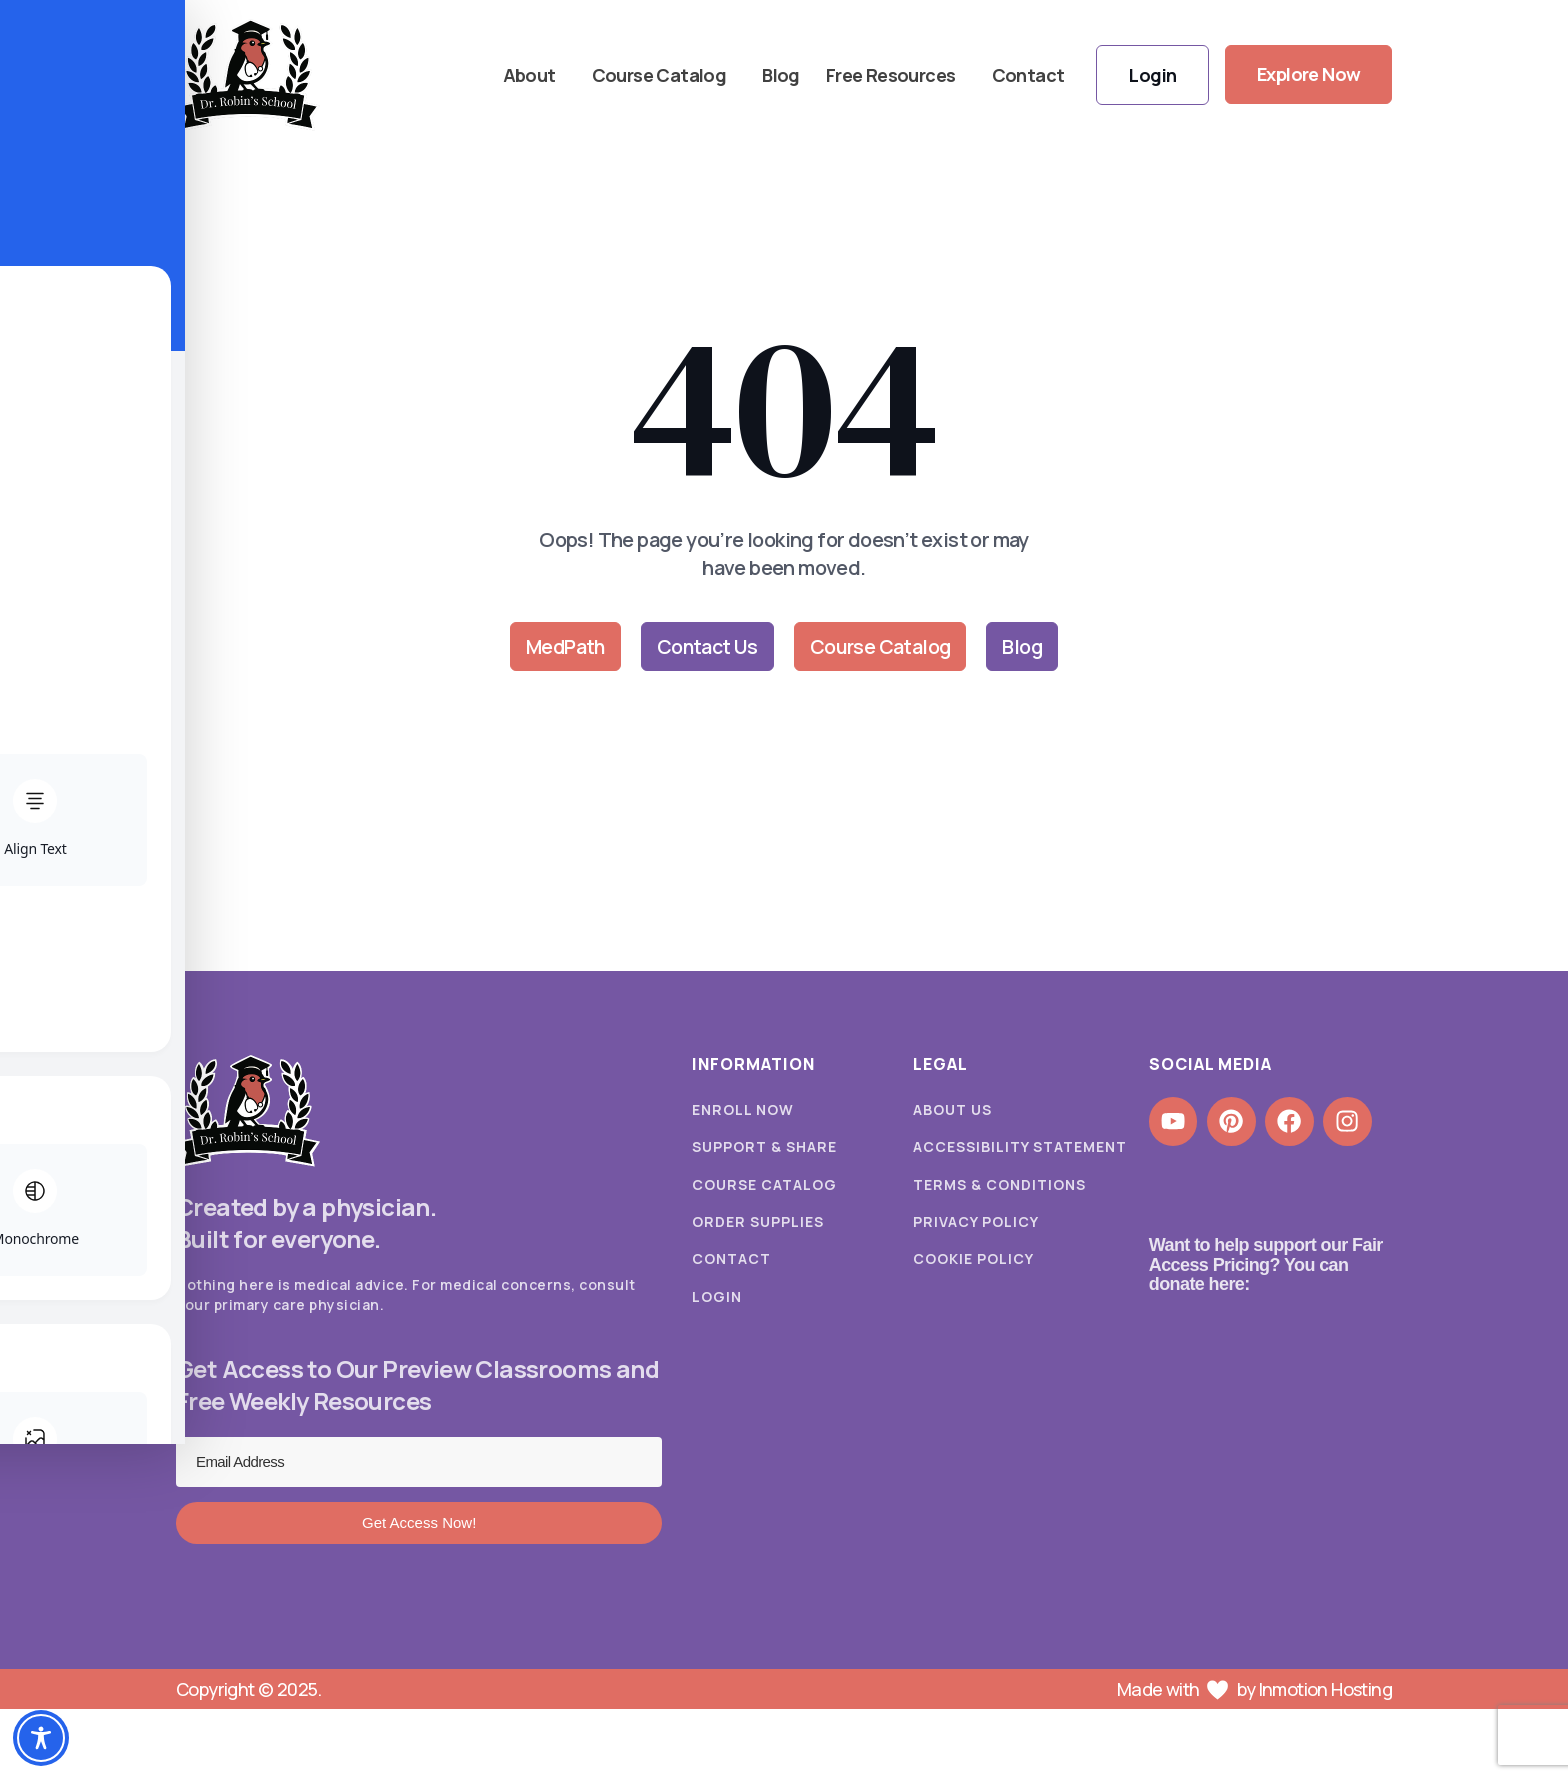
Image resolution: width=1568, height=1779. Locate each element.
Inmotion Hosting (1325, 1690)
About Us (952, 1110)
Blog (780, 75)
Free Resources (894, 75)
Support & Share (764, 1148)
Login (717, 1300)
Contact (1026, 75)
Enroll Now (743, 1110)
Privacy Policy (976, 1224)
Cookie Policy (973, 1262)
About (532, 75)
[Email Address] (419, 1463)
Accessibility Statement (1020, 1148)
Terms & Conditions (999, 1186)
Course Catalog (662, 75)
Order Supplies (758, 1224)
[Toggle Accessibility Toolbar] (41, 1738)
